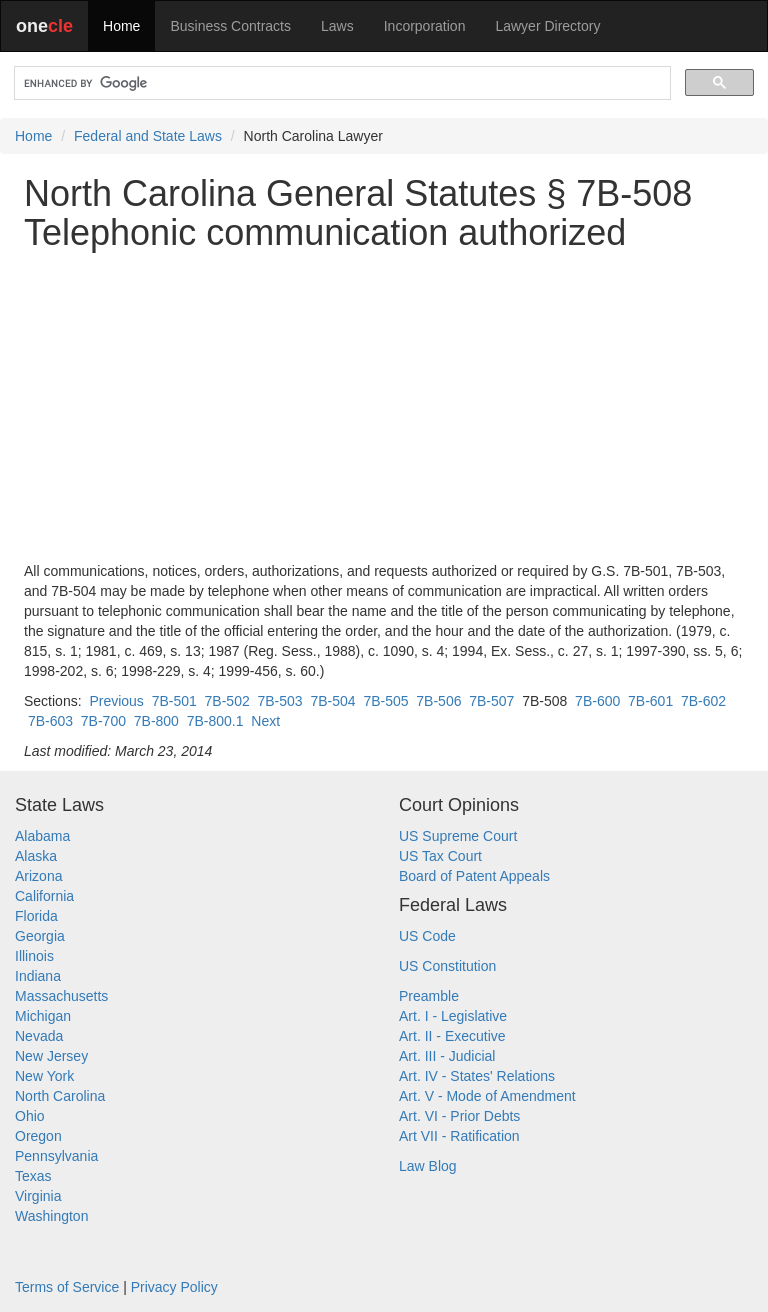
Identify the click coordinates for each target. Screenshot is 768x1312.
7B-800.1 (215, 721)
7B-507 (491, 701)
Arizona (38, 876)
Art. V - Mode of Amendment (487, 1096)
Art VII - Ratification (459, 1136)
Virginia (38, 1196)
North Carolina (60, 1096)
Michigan (43, 1016)
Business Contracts (230, 26)
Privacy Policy (174, 1287)
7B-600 (597, 701)
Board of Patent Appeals (474, 876)
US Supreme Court (458, 836)
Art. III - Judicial (447, 1056)
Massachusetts (61, 996)
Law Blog (428, 1166)
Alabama (42, 836)
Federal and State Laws (148, 136)
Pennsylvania (56, 1156)
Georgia (40, 936)
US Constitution (447, 966)
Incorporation (425, 26)
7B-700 (103, 721)
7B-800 (156, 721)
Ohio (30, 1116)
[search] (340, 83)
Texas (33, 1176)
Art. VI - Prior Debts (459, 1116)
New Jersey (51, 1056)
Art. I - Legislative (453, 1016)
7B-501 (174, 701)
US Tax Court (440, 856)
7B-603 (50, 721)
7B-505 (385, 701)
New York (44, 1076)
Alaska (36, 856)
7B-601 (650, 701)
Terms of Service (67, 1287)
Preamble (429, 996)
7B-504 (332, 701)
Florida (36, 916)
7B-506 (438, 701)
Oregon (38, 1136)
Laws (337, 26)
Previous (116, 701)
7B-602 (703, 701)
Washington (51, 1216)
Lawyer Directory (547, 26)
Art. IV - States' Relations (477, 1076)
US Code (427, 936)
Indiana (38, 976)
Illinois (34, 956)
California (44, 896)
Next (265, 721)
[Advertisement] (384, 407)
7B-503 (280, 701)
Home (121, 26)
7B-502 (227, 701)
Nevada (39, 1036)
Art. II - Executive (452, 1036)
